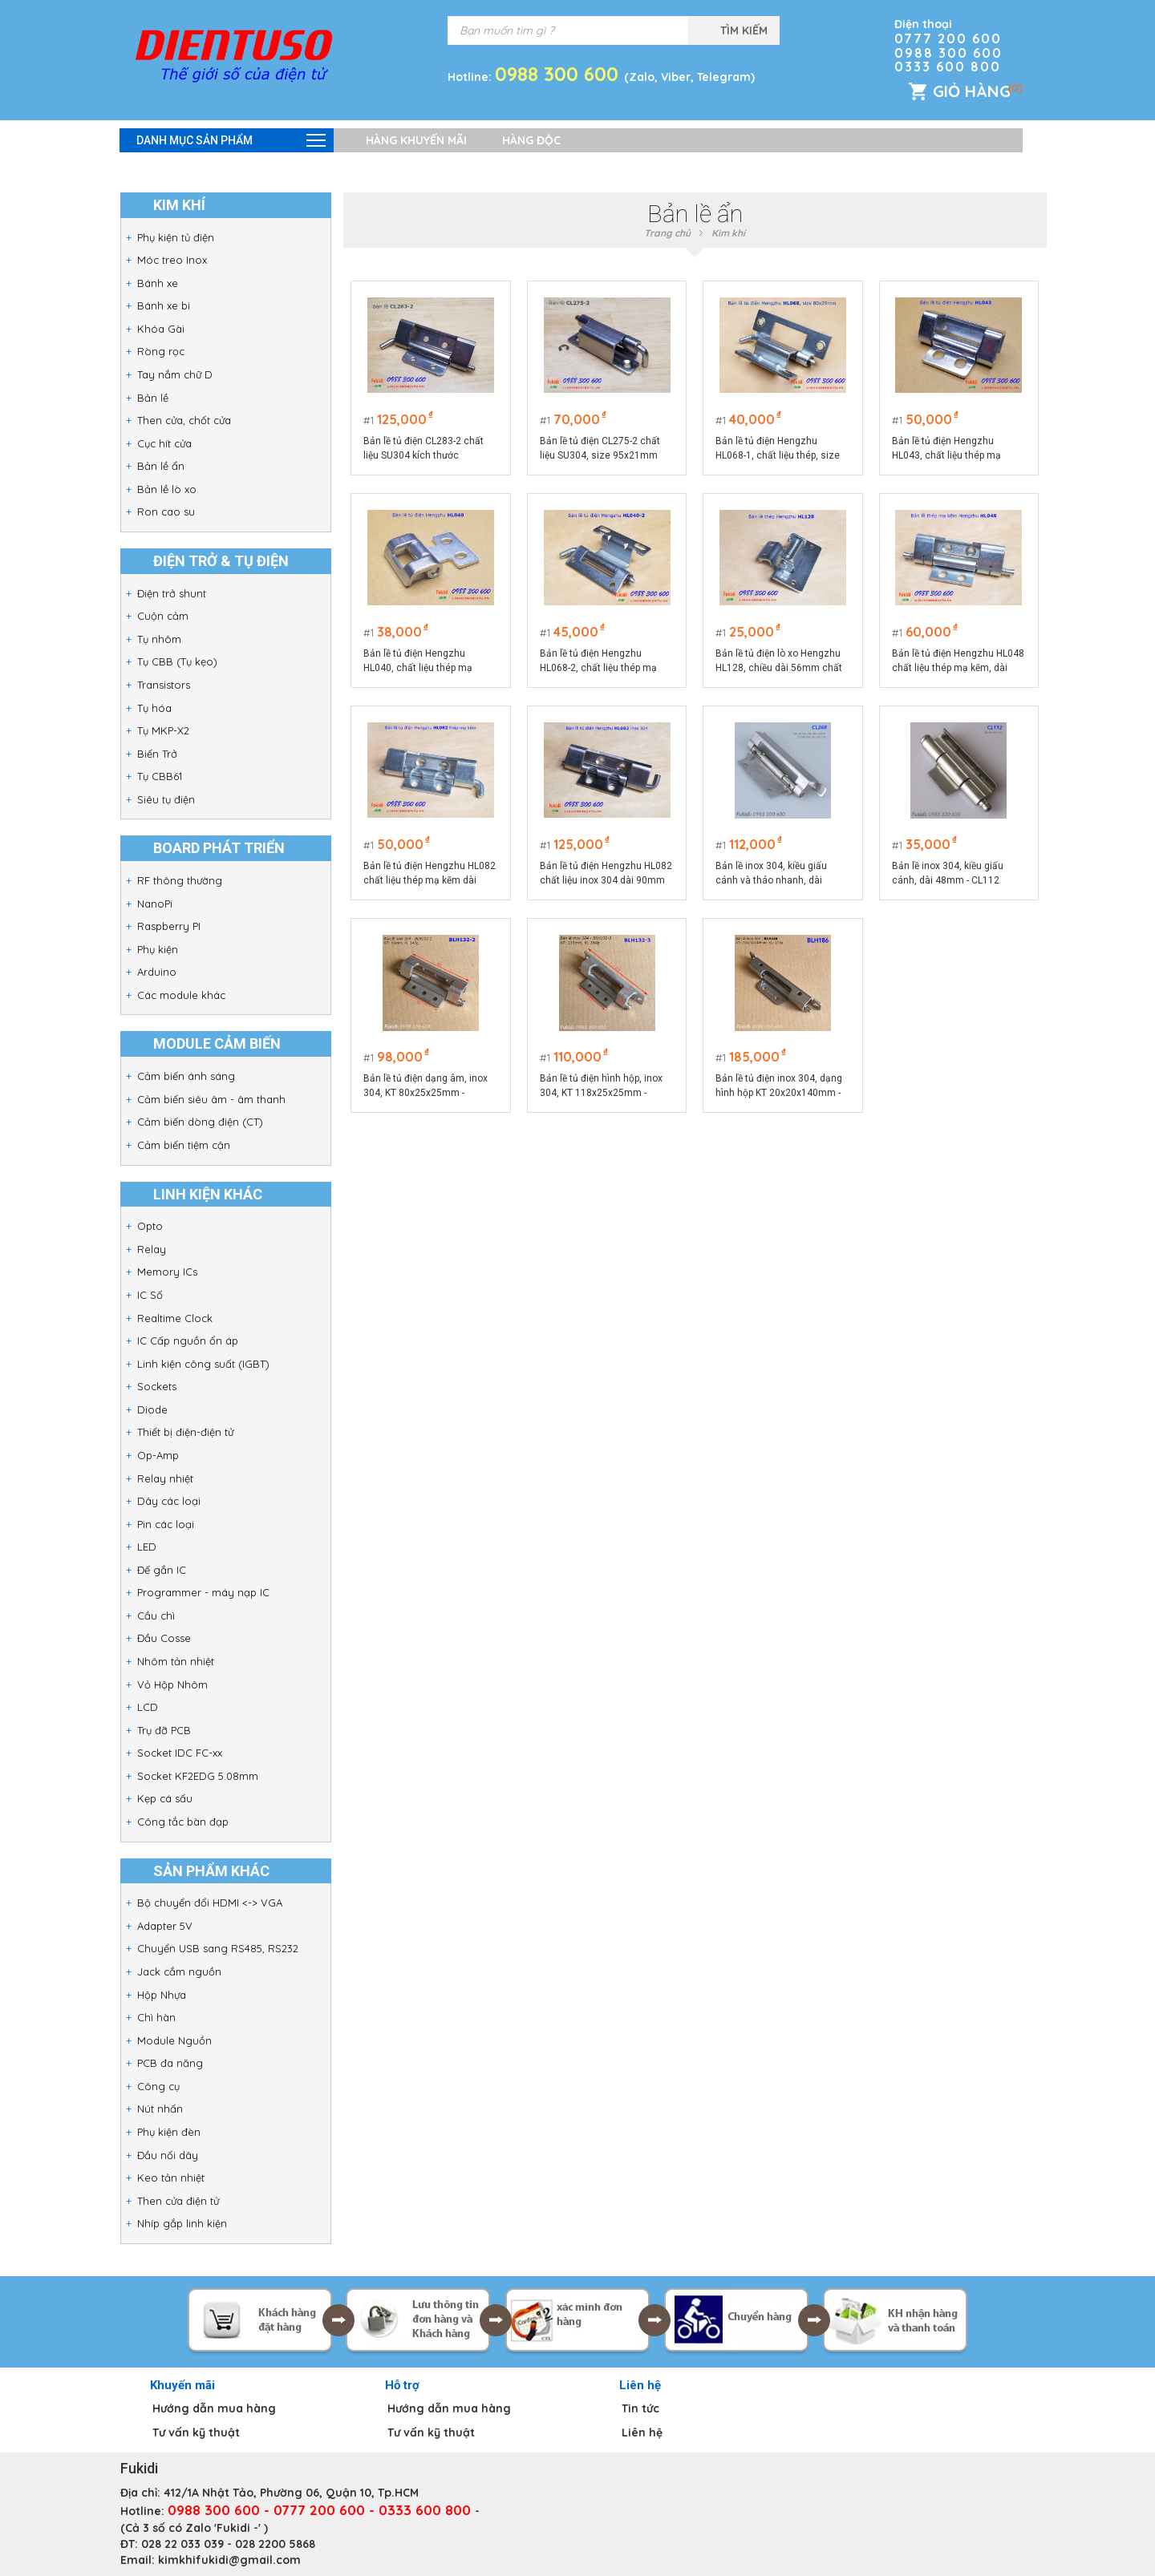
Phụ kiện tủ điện (175, 237)
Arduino (156, 971)
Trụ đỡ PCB (164, 1730)
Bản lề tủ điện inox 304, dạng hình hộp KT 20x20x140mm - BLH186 (778, 1086)
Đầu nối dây (167, 2155)
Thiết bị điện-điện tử (185, 1431)
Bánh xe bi (163, 305)
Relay (151, 1249)
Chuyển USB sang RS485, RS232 (217, 1948)
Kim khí (728, 233)
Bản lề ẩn (160, 465)
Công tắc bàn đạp (183, 1821)
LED (146, 1546)
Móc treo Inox (172, 259)
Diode (152, 1409)
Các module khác (181, 995)
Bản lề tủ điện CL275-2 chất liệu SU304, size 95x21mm (600, 448)
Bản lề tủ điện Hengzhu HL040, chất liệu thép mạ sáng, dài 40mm (418, 661)
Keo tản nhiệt (171, 2177)
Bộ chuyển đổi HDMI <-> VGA (209, 1902)
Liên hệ (642, 2432)
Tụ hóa (154, 708)
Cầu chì (156, 1615)
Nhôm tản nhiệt (175, 1661)
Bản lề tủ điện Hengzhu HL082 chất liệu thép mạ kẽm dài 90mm (430, 874)
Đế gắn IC (161, 1569)
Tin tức (640, 2408)
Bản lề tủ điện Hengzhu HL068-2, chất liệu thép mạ (598, 660)
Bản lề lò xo (167, 489)
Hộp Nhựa (161, 1994)
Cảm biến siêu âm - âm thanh (211, 1099)
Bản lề (152, 397)
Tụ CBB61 (159, 776)
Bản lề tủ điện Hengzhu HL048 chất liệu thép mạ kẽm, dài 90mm (958, 661)
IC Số (150, 1294)
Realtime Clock (175, 1318)
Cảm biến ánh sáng (186, 1076)
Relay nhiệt (165, 1478)
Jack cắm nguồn (179, 1971)
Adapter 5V (164, 1925)
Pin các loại (165, 1524)
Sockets (156, 1386)
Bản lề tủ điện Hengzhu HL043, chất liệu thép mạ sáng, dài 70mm (946, 449)
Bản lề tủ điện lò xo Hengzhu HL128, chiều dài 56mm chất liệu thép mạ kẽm (778, 661)
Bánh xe (157, 283)
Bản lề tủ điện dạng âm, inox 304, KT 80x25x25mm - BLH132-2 (426, 1086)
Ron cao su (166, 511)
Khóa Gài (160, 328)
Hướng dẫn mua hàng (214, 2408)
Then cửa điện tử (178, 2200)
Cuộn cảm (162, 615)
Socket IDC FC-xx (179, 1752)
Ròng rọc (160, 351)
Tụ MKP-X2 (163, 730)
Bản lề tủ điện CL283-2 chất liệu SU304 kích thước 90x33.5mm (424, 449)
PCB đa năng (170, 2062)
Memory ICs (167, 1271)
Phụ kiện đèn (169, 2131)
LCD (147, 1706)
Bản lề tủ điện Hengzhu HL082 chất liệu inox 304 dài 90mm (606, 873)
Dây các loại (169, 1500)
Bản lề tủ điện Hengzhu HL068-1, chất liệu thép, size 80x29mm (777, 449)
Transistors (163, 684)
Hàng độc (531, 140)
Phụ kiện (157, 949)
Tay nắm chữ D (175, 374)
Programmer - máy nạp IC (203, 1592)
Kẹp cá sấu (164, 1798)
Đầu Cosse (164, 1638)
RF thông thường (179, 880)
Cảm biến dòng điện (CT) (200, 1121)
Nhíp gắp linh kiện (182, 2223)
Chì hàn (156, 2017)
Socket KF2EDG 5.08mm (197, 1775)
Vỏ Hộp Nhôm (172, 1684)
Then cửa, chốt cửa (184, 420)
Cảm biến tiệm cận (183, 1144)
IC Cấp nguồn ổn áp (187, 1340)
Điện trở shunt (171, 593)
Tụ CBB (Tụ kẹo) (177, 661)
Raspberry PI (169, 926)
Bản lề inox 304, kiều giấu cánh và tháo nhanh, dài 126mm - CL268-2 (771, 874)
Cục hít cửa (164, 443)
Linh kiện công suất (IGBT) (203, 1363)
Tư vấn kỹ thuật (196, 2432)
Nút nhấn (160, 2108)
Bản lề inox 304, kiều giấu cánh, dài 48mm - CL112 (947, 873)
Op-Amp (158, 1455)
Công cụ (158, 2086)
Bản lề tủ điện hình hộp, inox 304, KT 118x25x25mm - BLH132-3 (601, 1086)
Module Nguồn (174, 2040)
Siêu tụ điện (166, 799)
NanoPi (154, 903)
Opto (150, 1225)
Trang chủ (667, 233)
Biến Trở (157, 753)
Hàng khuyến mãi (416, 140)
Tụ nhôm (159, 639)
